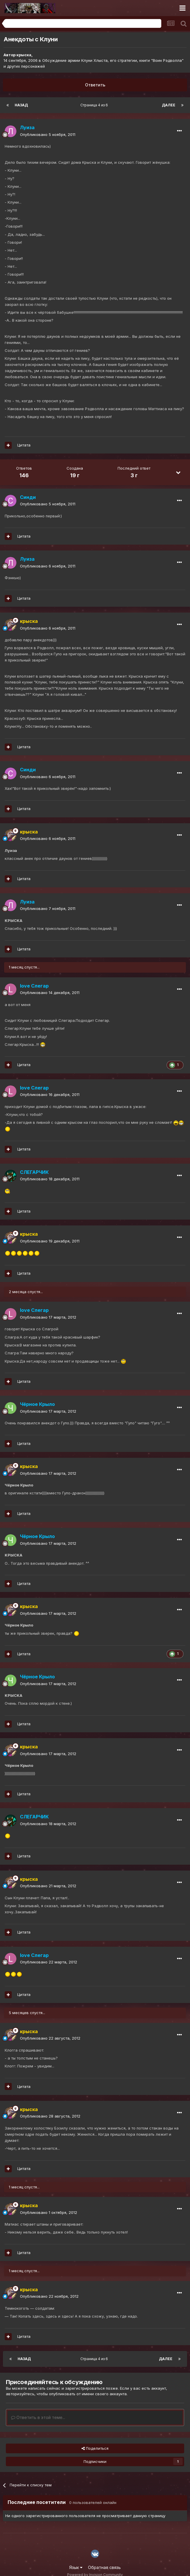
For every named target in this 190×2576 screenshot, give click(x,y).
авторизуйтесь (20, 2393)
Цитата (23, 445)
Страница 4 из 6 (95, 105)
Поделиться (95, 2448)
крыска (23, 54)
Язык (75, 2567)
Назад (21, 105)
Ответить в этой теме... (38, 2417)
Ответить (95, 84)
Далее (168, 105)
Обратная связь (104, 2567)
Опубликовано (47, 134)
